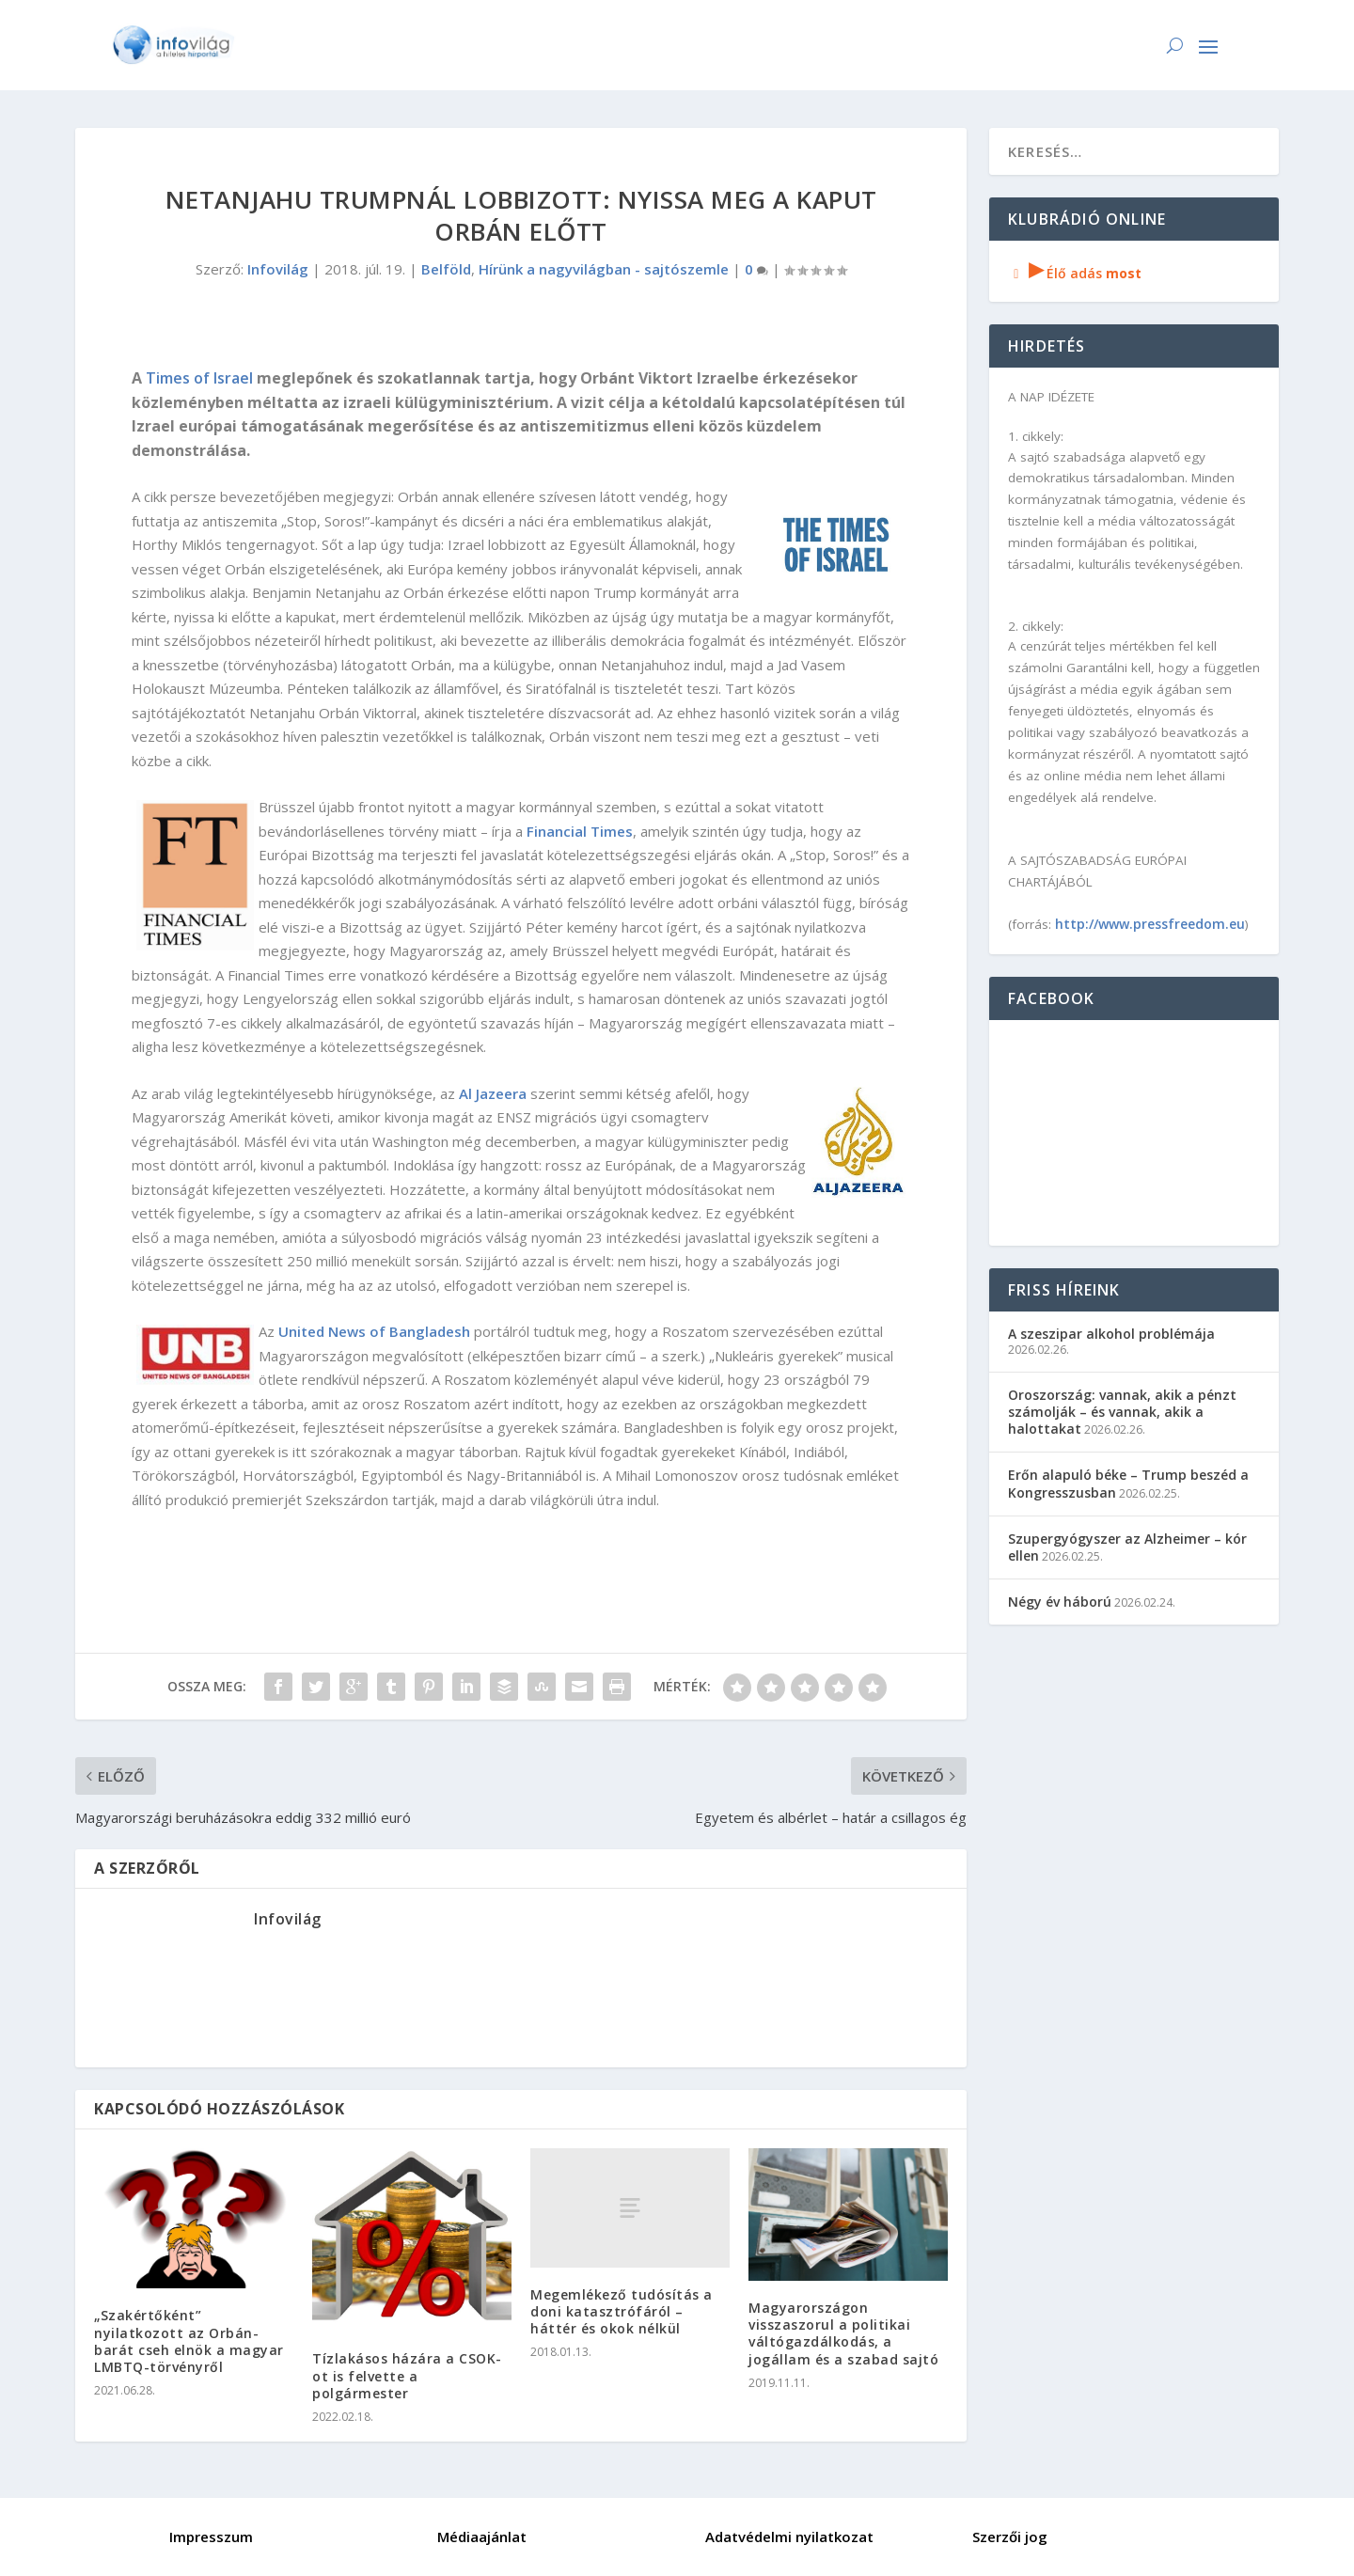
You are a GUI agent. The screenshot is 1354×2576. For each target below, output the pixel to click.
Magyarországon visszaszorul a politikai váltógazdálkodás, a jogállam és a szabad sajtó (843, 2333)
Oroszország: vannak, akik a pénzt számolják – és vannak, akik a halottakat (1122, 1411)
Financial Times (580, 831)
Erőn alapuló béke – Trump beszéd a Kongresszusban (1128, 1483)
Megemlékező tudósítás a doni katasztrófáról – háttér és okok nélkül (621, 2311)
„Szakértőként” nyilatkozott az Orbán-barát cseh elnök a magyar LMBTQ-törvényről (189, 2341)
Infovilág (277, 268)
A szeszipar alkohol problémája (1111, 1334)
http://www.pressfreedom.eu (1150, 924)
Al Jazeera (493, 1093)
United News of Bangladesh (374, 1331)
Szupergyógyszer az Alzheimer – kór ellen (1127, 1547)
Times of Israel (199, 378)
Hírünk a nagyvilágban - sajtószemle (604, 268)
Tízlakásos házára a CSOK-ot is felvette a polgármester (407, 2375)
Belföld (446, 268)
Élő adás (1074, 273)
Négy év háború (1059, 1601)
